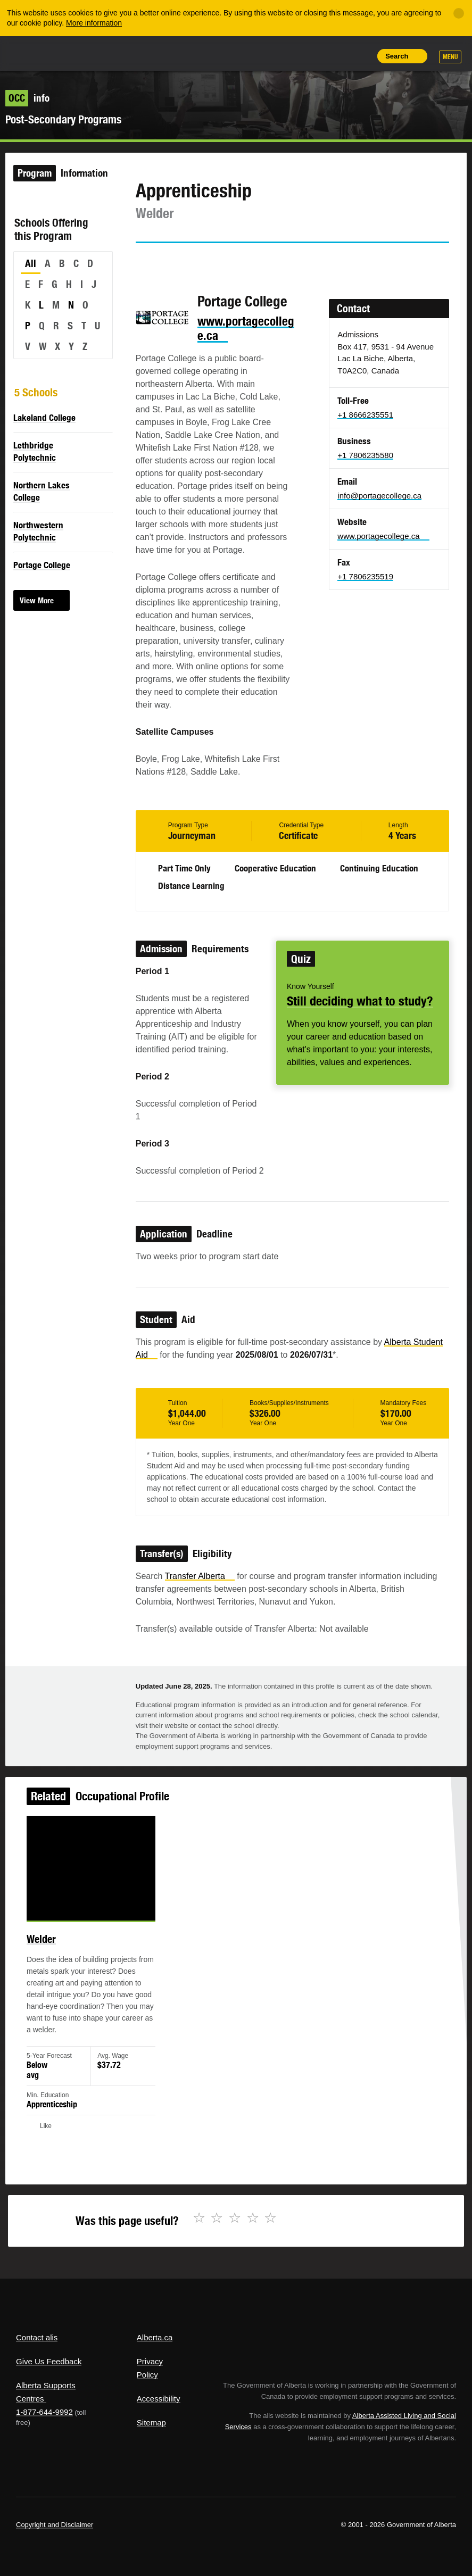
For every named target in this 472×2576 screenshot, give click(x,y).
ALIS (87, 52)
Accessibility (158, 2398)
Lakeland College (44, 417)
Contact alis (36, 2337)
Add (311, 56)
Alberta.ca (155, 2337)
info (27, 98)
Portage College (41, 565)
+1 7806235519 (365, 576)
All (30, 263)
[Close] (458, 13)
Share (287, 56)
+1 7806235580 (365, 455)
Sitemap (151, 2422)
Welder (56, 1950)
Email (234, 262)
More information (94, 23)
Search (396, 56)
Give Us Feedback (48, 2361)
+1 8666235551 (365, 414)
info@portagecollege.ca (379, 495)
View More (37, 600)
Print (360, 56)
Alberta (36, 52)
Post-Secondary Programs (63, 119)
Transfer (200, 1576)
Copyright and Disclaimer (54, 2525)
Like (336, 55)
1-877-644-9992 (44, 2411)
